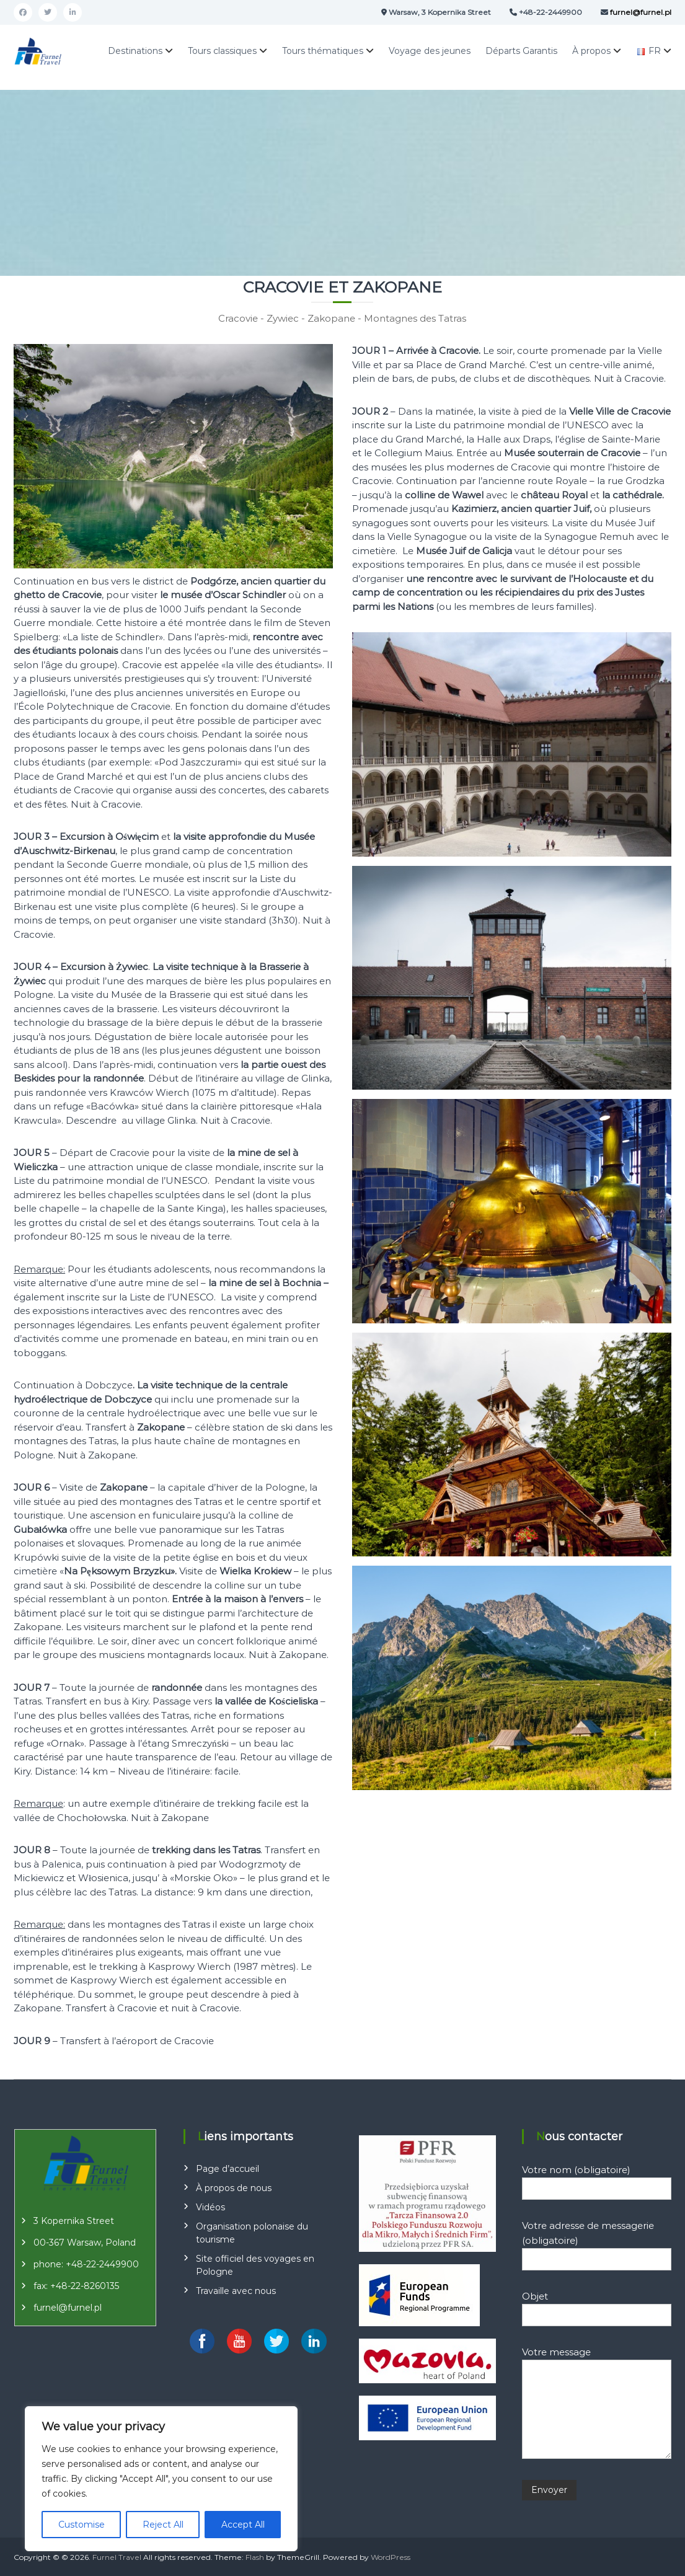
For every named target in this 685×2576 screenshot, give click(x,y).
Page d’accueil (227, 2168)
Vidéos (210, 2207)
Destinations (135, 50)
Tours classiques (222, 50)
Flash (254, 2557)
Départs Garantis (521, 50)
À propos (591, 50)
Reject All (163, 2524)
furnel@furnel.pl (67, 2307)
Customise (81, 2524)
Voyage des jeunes (430, 50)
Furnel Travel (116, 2557)
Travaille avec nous (236, 2290)
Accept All (243, 2524)
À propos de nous (234, 2188)
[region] (161, 2478)
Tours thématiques (322, 50)
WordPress (390, 2557)
